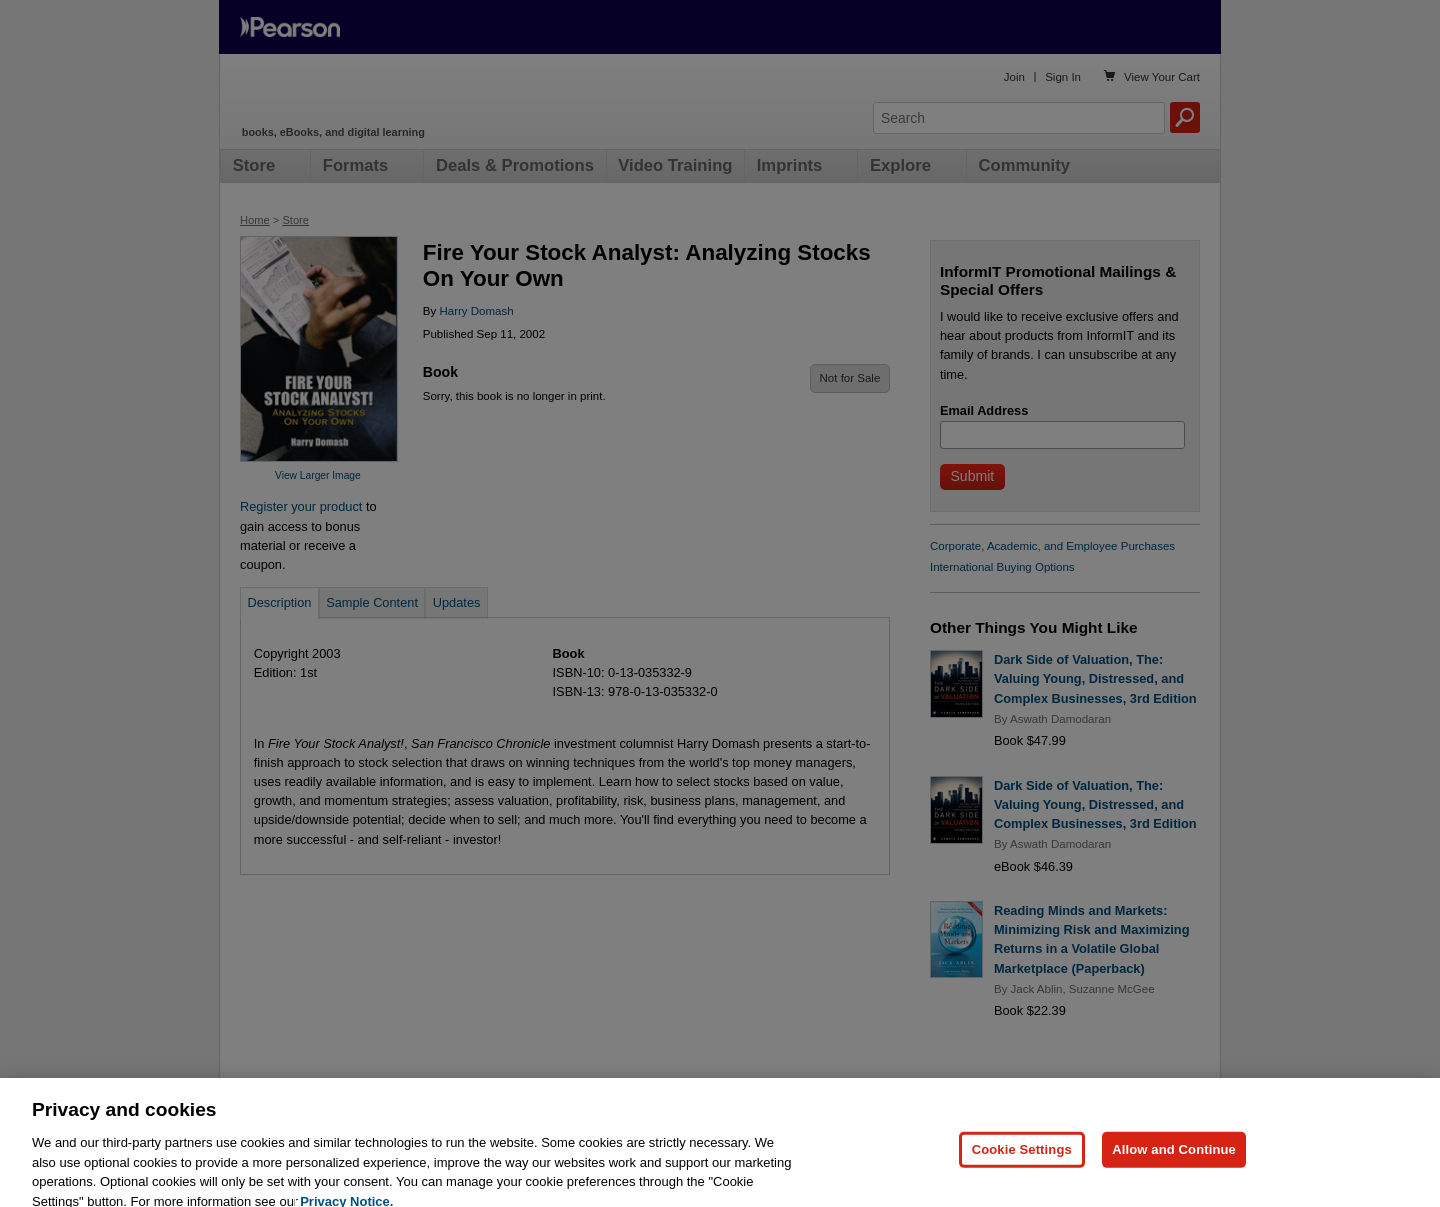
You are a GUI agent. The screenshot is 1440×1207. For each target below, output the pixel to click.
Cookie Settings (1022, 1166)
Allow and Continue (1174, 1166)
